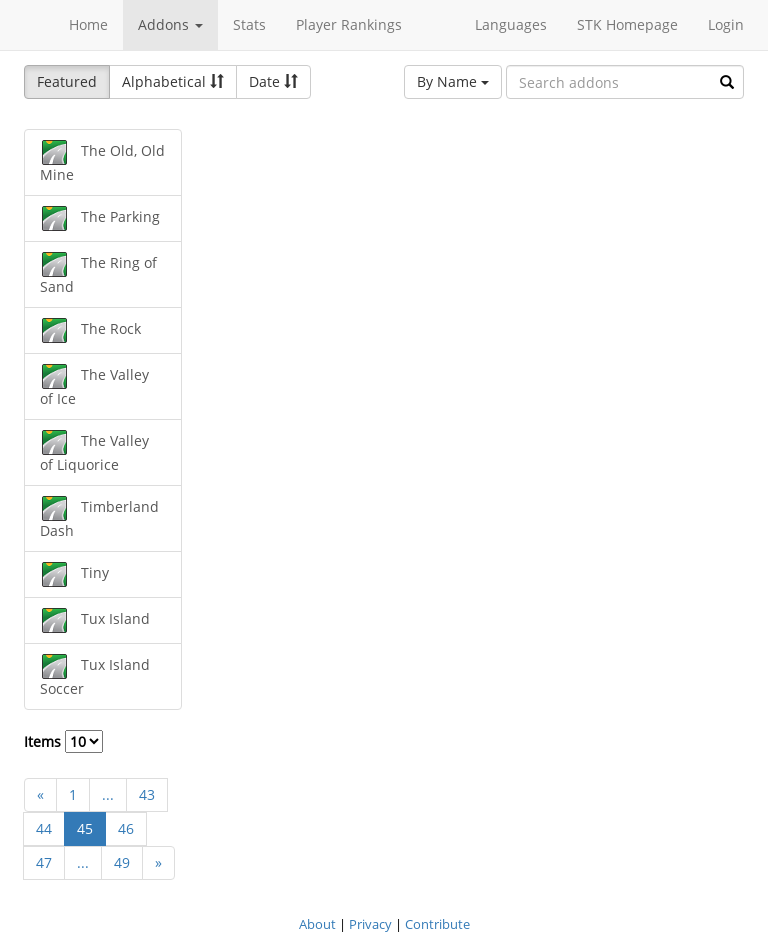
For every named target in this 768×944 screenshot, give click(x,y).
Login (726, 24)
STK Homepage (627, 24)
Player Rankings (349, 24)
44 (44, 828)
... (108, 794)
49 (122, 862)
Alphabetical (173, 81)
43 (147, 794)
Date (273, 81)
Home (88, 24)
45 (85, 828)
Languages (511, 24)
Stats (249, 24)
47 (44, 862)
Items (63, 741)
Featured (67, 81)
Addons (170, 24)
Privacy (370, 924)
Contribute (437, 924)
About (317, 924)
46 (126, 828)
